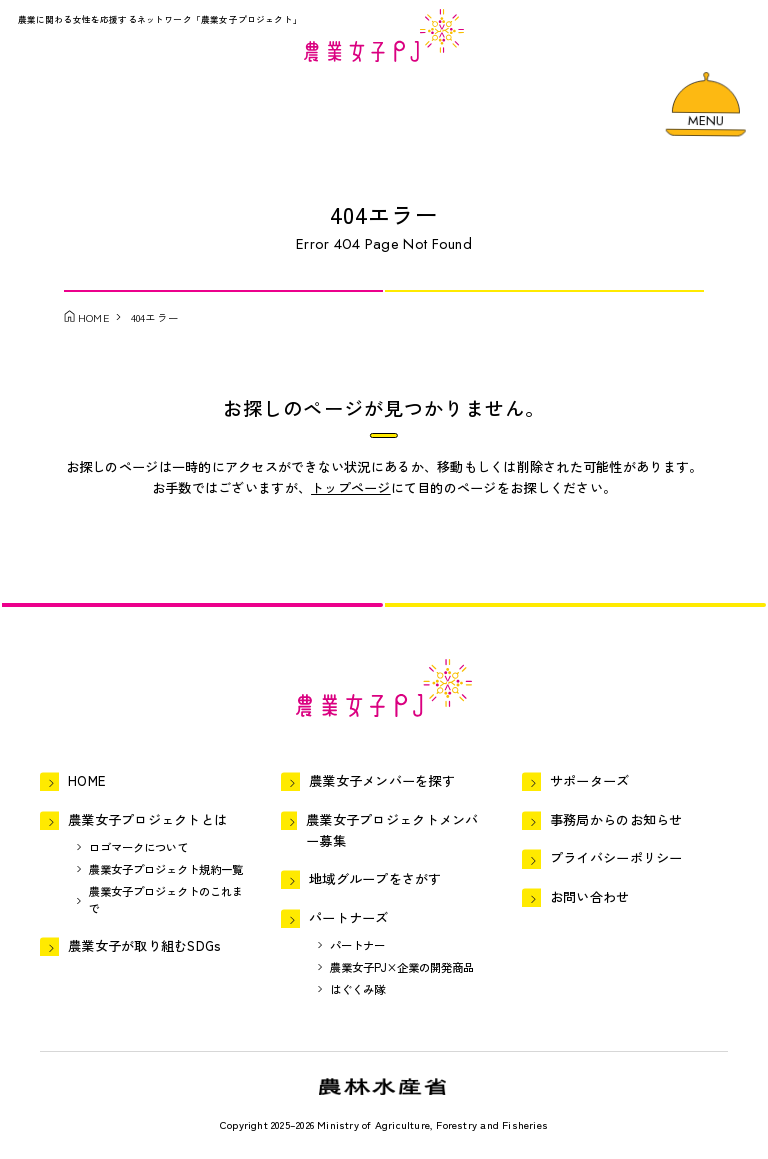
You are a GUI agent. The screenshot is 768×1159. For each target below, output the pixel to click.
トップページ (351, 487)
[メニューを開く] (706, 103)
